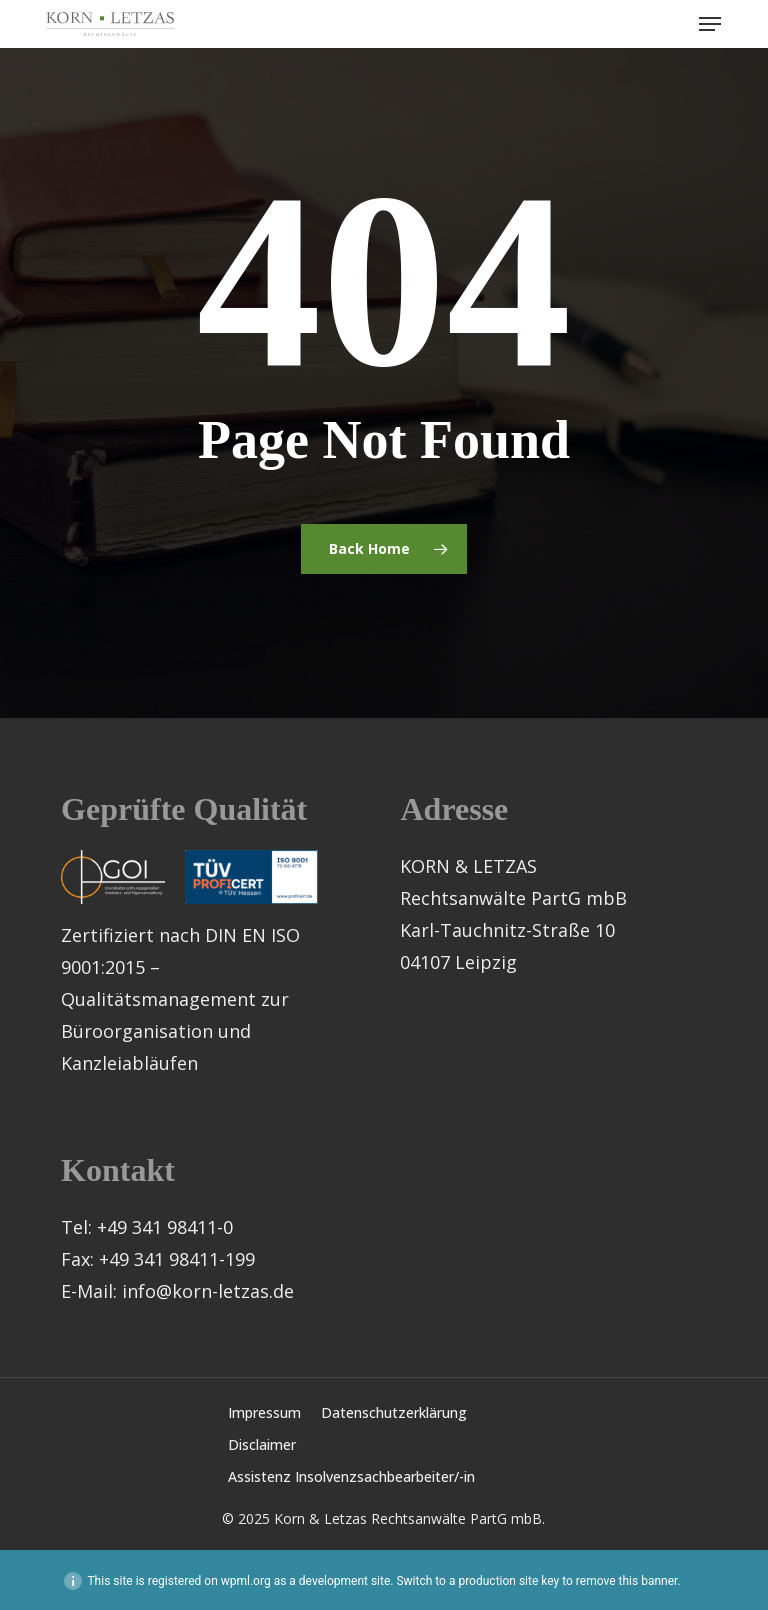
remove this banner (627, 1581)
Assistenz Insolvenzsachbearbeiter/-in (351, 1476)
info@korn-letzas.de (208, 1291)
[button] (710, 24)
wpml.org (246, 1581)
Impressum (264, 1412)
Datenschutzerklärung (394, 1412)
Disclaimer (262, 1444)
